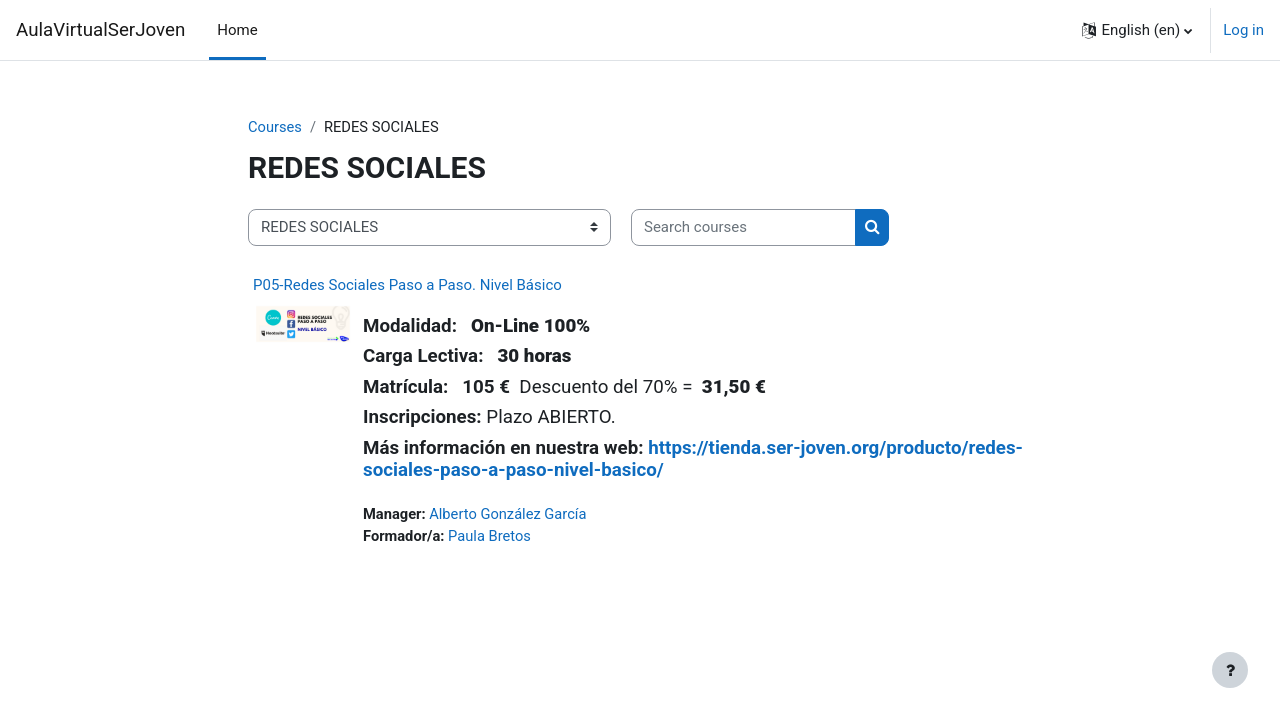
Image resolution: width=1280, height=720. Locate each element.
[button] (1137, 30)
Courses (275, 127)
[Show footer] (1230, 670)
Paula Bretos (492, 537)
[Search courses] (743, 228)
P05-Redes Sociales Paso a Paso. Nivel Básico (407, 285)
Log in (1243, 30)
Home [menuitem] (237, 30)
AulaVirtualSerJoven (100, 30)
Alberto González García (511, 514)
